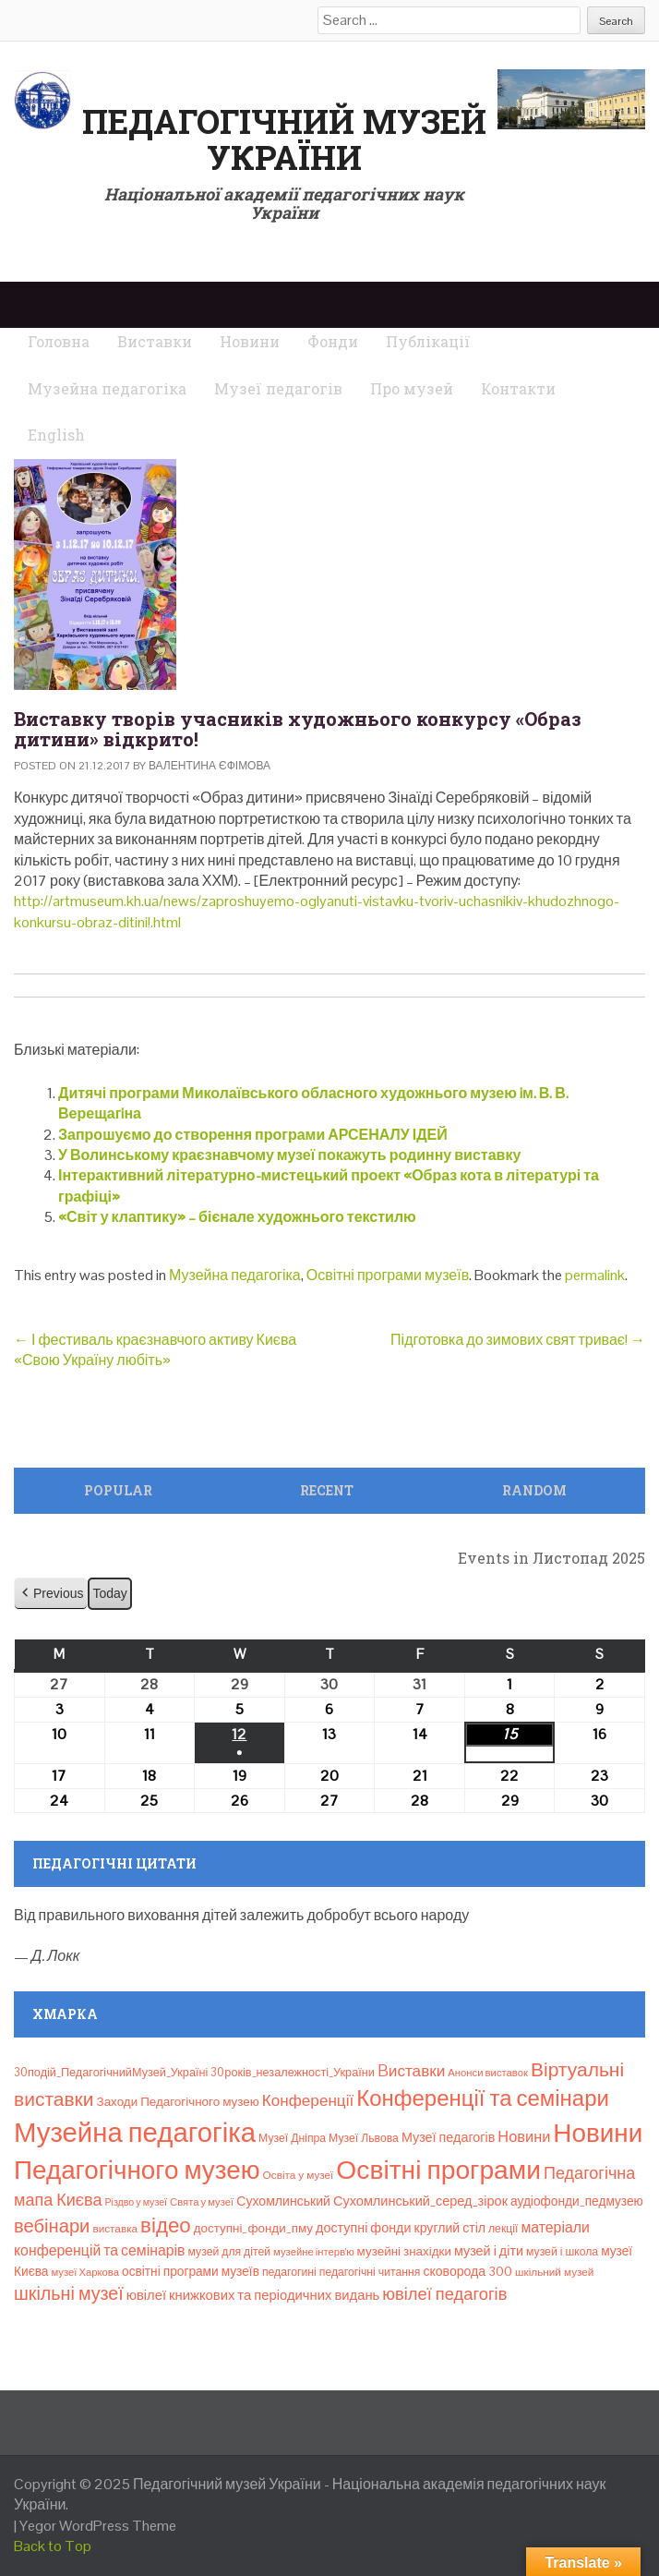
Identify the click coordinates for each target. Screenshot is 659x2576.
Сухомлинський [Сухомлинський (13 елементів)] (283, 2201)
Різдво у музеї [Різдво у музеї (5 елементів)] (135, 2201)
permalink (595, 1275)
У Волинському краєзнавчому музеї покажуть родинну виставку (289, 1155)
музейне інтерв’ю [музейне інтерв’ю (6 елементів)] (313, 2251)
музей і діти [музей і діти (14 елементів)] (488, 2251)
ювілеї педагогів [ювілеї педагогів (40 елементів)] (444, 2293)
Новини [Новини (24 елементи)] (523, 2137)
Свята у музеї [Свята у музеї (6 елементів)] (202, 2201)
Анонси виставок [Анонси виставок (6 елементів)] (488, 2072)
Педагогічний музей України (284, 139)
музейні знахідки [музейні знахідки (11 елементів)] (404, 2251)
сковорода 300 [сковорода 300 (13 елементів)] (467, 2271)
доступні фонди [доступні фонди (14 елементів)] (364, 2227)
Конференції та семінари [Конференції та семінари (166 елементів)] (482, 2098)
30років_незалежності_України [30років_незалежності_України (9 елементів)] (292, 2072)
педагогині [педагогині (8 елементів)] (289, 2272)
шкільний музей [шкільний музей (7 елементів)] (554, 2272)
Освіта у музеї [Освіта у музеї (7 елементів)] (298, 2175)
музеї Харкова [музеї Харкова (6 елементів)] (85, 2272)
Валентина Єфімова (209, 765)
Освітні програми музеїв (387, 1275)
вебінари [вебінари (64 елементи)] (52, 2226)
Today (109, 1593)
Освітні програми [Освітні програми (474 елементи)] (438, 2169)
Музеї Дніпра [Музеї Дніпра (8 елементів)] (292, 2138)
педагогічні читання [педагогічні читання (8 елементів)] (370, 2272)
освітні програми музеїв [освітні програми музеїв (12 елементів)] (190, 2271)
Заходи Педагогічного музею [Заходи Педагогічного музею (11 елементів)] (178, 2102)
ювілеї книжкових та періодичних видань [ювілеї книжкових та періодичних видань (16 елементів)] (253, 2295)
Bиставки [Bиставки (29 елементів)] (411, 2071)
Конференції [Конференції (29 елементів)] (307, 2100)
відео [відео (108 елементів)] (165, 2225)
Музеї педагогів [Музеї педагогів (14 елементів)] (448, 2137)
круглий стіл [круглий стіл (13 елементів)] (449, 2227)
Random (534, 1490)
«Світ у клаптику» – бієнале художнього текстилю (237, 1217)
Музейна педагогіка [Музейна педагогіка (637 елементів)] (135, 2132)
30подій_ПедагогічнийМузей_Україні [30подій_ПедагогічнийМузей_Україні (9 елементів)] (111, 2072)
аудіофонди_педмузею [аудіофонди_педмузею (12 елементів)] (576, 2201)
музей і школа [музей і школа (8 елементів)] (562, 2251)
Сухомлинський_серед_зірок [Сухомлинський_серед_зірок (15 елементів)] (420, 2201)
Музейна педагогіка (235, 1275)
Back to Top (52, 2546)
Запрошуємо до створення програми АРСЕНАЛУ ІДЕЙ (253, 1134)
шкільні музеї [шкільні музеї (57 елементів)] (69, 2293)
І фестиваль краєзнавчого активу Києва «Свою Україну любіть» (155, 1350)
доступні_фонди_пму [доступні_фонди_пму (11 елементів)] (253, 2228)
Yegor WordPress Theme (97, 2525)
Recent (326, 1490)
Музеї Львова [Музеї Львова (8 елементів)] (364, 2138)
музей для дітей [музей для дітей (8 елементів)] (229, 2251)
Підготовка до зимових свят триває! (517, 1339)
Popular (118, 1490)
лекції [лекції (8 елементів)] (503, 2228)
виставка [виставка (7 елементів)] (115, 2228)
